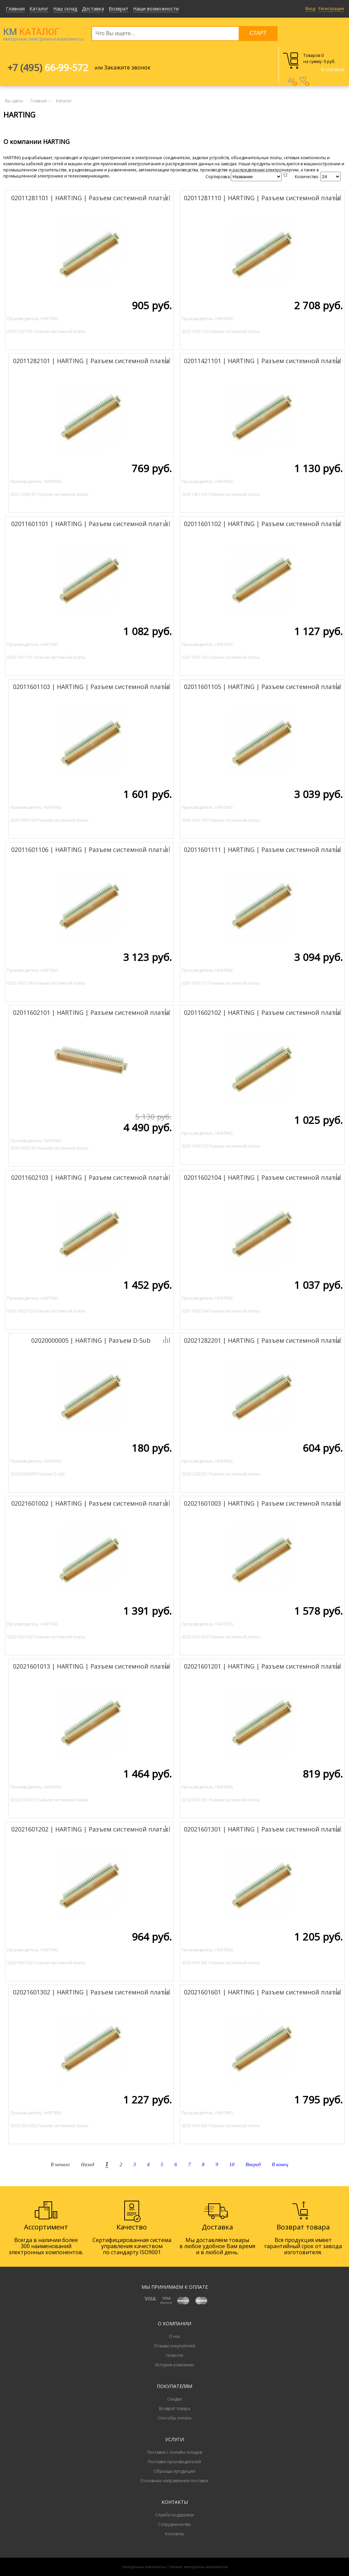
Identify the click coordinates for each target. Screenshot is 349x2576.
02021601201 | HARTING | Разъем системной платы (262, 1666)
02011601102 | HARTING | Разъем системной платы (262, 524)
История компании (174, 2365)
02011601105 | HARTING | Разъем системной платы (262, 687)
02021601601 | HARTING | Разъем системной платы (262, 1992)
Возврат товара (174, 2408)
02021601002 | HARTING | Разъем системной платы (89, 1503)
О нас (174, 2336)
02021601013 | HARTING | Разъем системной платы (91, 1666)
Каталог (38, 8)
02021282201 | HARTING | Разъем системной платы (262, 1340)
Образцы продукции (174, 2471)
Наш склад (65, 8)
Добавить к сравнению (143, 197)
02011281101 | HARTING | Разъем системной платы (89, 198)
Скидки (174, 2399)
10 (231, 2164)
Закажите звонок (127, 67)
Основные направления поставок (174, 2481)
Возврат (118, 8)
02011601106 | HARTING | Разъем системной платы (89, 849)
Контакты (174, 2534)
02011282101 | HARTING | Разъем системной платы (91, 361)
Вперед (253, 2164)
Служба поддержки (174, 2515)
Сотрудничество (174, 2524)
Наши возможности (156, 8)
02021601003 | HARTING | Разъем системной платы (262, 1503)
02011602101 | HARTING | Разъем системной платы (91, 1012)
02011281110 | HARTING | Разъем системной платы (262, 198)
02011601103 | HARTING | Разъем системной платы (91, 687)
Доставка (93, 8)
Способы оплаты (175, 2418)
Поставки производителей (174, 2462)
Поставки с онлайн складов (174, 2452)
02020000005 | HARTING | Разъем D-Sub (91, 1340)
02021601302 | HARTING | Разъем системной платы (91, 1992)
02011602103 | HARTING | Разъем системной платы (89, 1177)
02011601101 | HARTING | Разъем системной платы (89, 524)
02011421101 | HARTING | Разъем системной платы (262, 361)
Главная (15, 8)
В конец (280, 2164)
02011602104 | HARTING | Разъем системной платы (262, 1177)
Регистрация (331, 9)
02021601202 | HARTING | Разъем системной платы (89, 1829)
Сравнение (291, 84)
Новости (174, 2355)
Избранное (303, 84)
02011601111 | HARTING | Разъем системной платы (262, 849)
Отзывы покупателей (174, 2346)
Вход (310, 9)
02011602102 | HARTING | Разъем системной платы (262, 1012)
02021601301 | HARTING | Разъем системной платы (262, 1829)
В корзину (332, 69)
